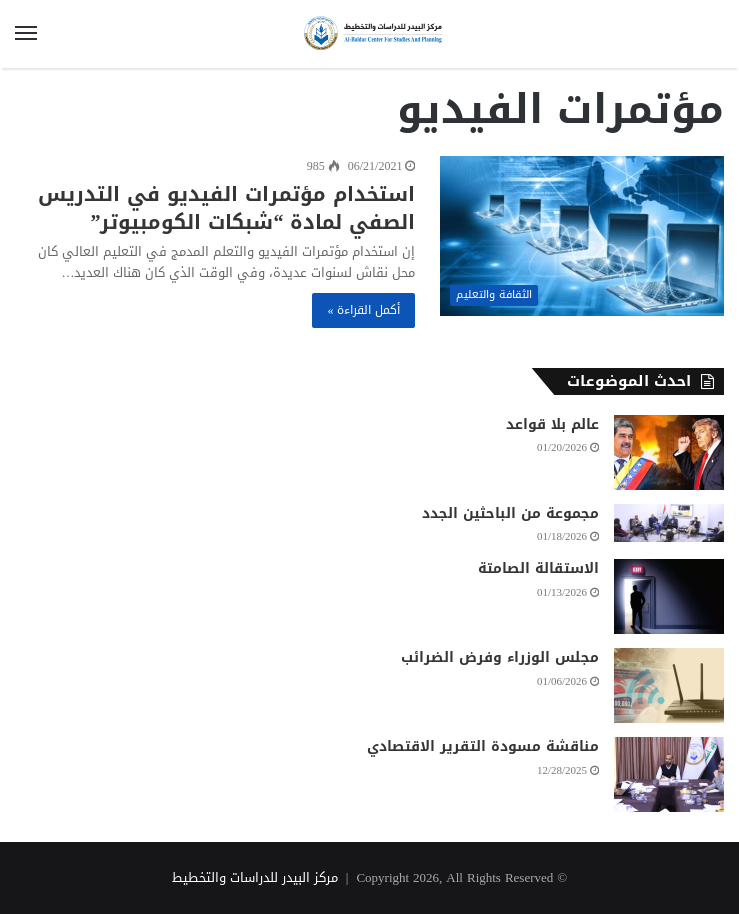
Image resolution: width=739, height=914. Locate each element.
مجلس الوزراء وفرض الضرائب (500, 657)
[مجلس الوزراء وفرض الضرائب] (669, 685)
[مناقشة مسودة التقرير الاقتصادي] (669, 774)
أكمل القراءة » (363, 310)
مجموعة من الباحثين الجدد (510, 513)
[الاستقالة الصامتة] (669, 596)
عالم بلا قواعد (552, 424)
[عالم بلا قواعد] (669, 452)
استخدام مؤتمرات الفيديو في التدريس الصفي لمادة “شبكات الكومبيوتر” (226, 208)
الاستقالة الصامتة (538, 568)
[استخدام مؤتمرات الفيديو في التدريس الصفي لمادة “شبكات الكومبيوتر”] (582, 236)
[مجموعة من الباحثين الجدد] (669, 523)
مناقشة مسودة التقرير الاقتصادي (483, 746)
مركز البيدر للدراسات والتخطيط (255, 877)
